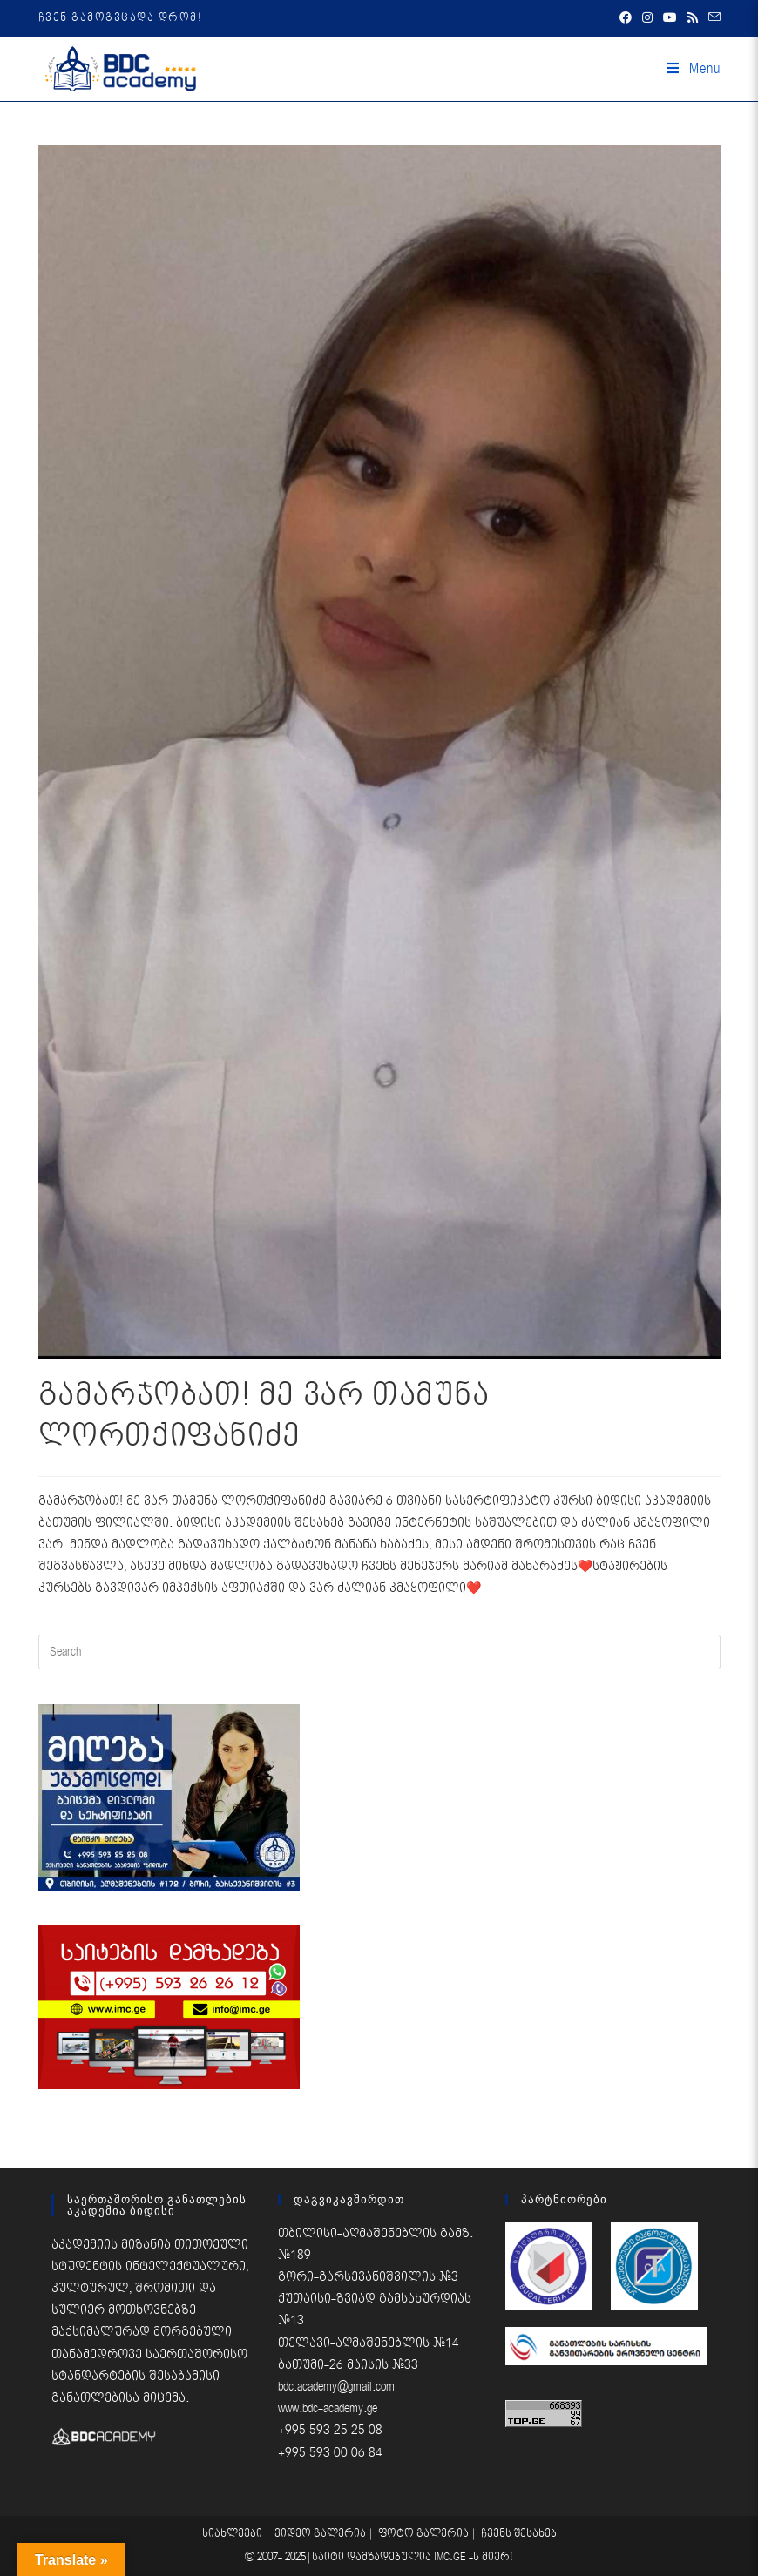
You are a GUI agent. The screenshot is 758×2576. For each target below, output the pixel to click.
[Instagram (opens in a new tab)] (647, 18)
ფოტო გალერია (423, 2533)
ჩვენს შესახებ (519, 2533)
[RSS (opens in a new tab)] (692, 18)
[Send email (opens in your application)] (712, 18)
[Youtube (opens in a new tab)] (670, 18)
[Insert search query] (379, 1652)
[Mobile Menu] (694, 69)
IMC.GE (451, 2557)
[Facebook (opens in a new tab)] (625, 18)
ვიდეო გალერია (320, 2533)
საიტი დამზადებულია (373, 2557)
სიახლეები (232, 2533)
